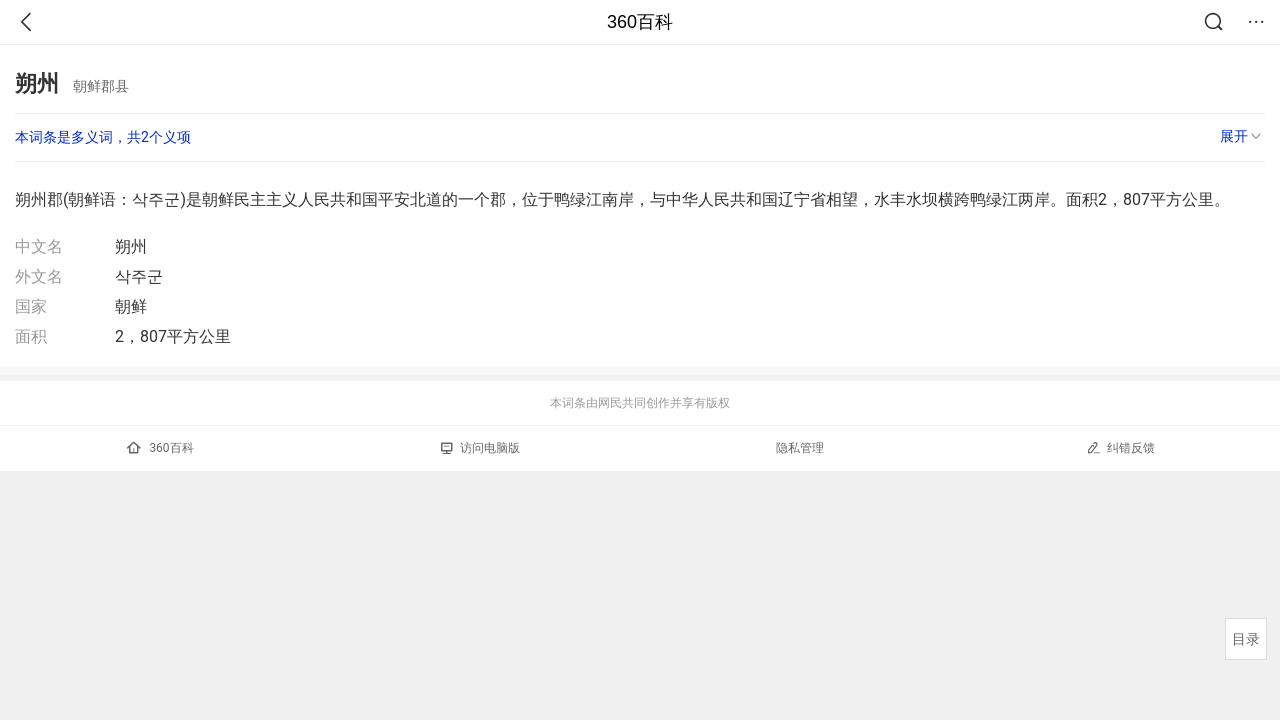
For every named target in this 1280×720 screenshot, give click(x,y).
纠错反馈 (1120, 447)
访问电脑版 (480, 448)
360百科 (640, 22)
